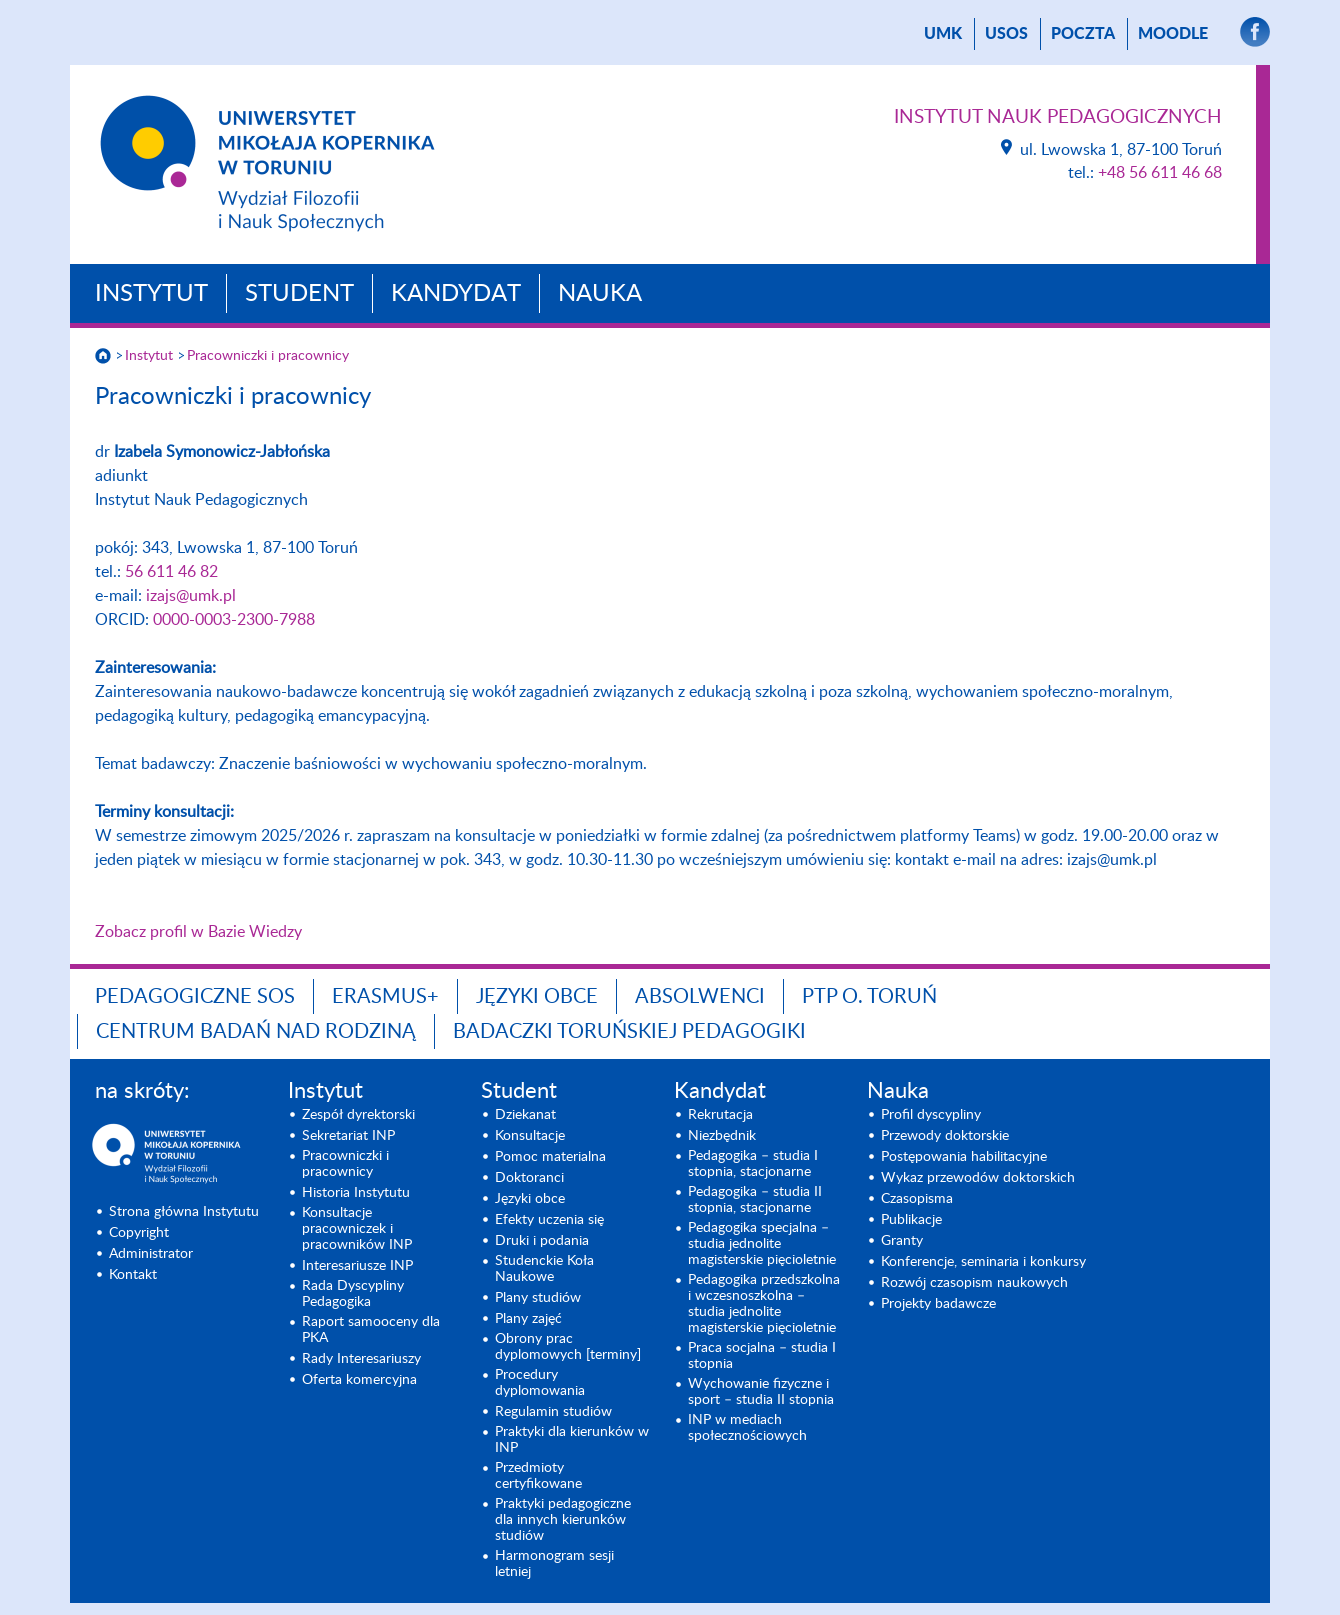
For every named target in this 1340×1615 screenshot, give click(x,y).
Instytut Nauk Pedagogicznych (1058, 117)
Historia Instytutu (356, 1193)
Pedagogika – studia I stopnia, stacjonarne (753, 1164)
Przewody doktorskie (945, 1136)
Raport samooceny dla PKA (371, 1330)
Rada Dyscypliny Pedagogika (353, 1294)
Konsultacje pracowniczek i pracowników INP (357, 1229)
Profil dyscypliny (931, 1115)
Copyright (139, 1233)
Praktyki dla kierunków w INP (572, 1440)
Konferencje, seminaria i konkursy (983, 1262)
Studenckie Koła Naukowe (544, 1269)
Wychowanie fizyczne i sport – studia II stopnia (761, 1392)
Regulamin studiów (553, 1412)
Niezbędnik (722, 1136)
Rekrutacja (720, 1115)
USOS (1006, 34)
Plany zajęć (528, 1319)
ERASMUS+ (385, 997)
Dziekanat (525, 1115)
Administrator (151, 1254)
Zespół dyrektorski (358, 1115)
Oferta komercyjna (359, 1380)
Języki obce (537, 997)
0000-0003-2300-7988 (234, 620)
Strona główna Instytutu (184, 1212)
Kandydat (456, 294)
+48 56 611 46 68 (1160, 173)
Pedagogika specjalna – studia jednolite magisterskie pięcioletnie (762, 1244)
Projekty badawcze (938, 1304)
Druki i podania (542, 1241)
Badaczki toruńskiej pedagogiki (629, 1032)
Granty (902, 1241)
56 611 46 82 (171, 572)
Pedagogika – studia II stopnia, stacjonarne (755, 1200)
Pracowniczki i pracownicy (268, 356)
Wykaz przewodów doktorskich (978, 1178)
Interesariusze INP (357, 1266)
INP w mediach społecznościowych (747, 1428)
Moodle (1173, 34)
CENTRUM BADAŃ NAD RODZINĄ (256, 1032)
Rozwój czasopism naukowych (974, 1283)
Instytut (151, 294)
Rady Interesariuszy (361, 1359)
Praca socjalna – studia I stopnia (762, 1356)
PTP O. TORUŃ (869, 997)
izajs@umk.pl (191, 596)
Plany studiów (538, 1298)
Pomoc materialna (550, 1157)
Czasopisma (917, 1199)
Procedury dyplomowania (540, 1383)
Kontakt (133, 1275)
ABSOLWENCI (700, 997)
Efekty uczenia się (549, 1220)
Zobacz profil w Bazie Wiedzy (198, 932)
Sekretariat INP (348, 1136)
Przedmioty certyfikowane (538, 1476)
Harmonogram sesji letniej (554, 1564)
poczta (1083, 34)
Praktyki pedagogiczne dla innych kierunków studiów (563, 1520)
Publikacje (911, 1220)
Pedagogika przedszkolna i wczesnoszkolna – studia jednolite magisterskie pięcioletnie (764, 1304)
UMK (943, 34)
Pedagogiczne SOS (195, 997)
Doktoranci (529, 1178)
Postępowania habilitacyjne (964, 1157)
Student (299, 294)
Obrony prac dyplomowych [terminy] (568, 1347)
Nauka (600, 294)
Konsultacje (530, 1136)
